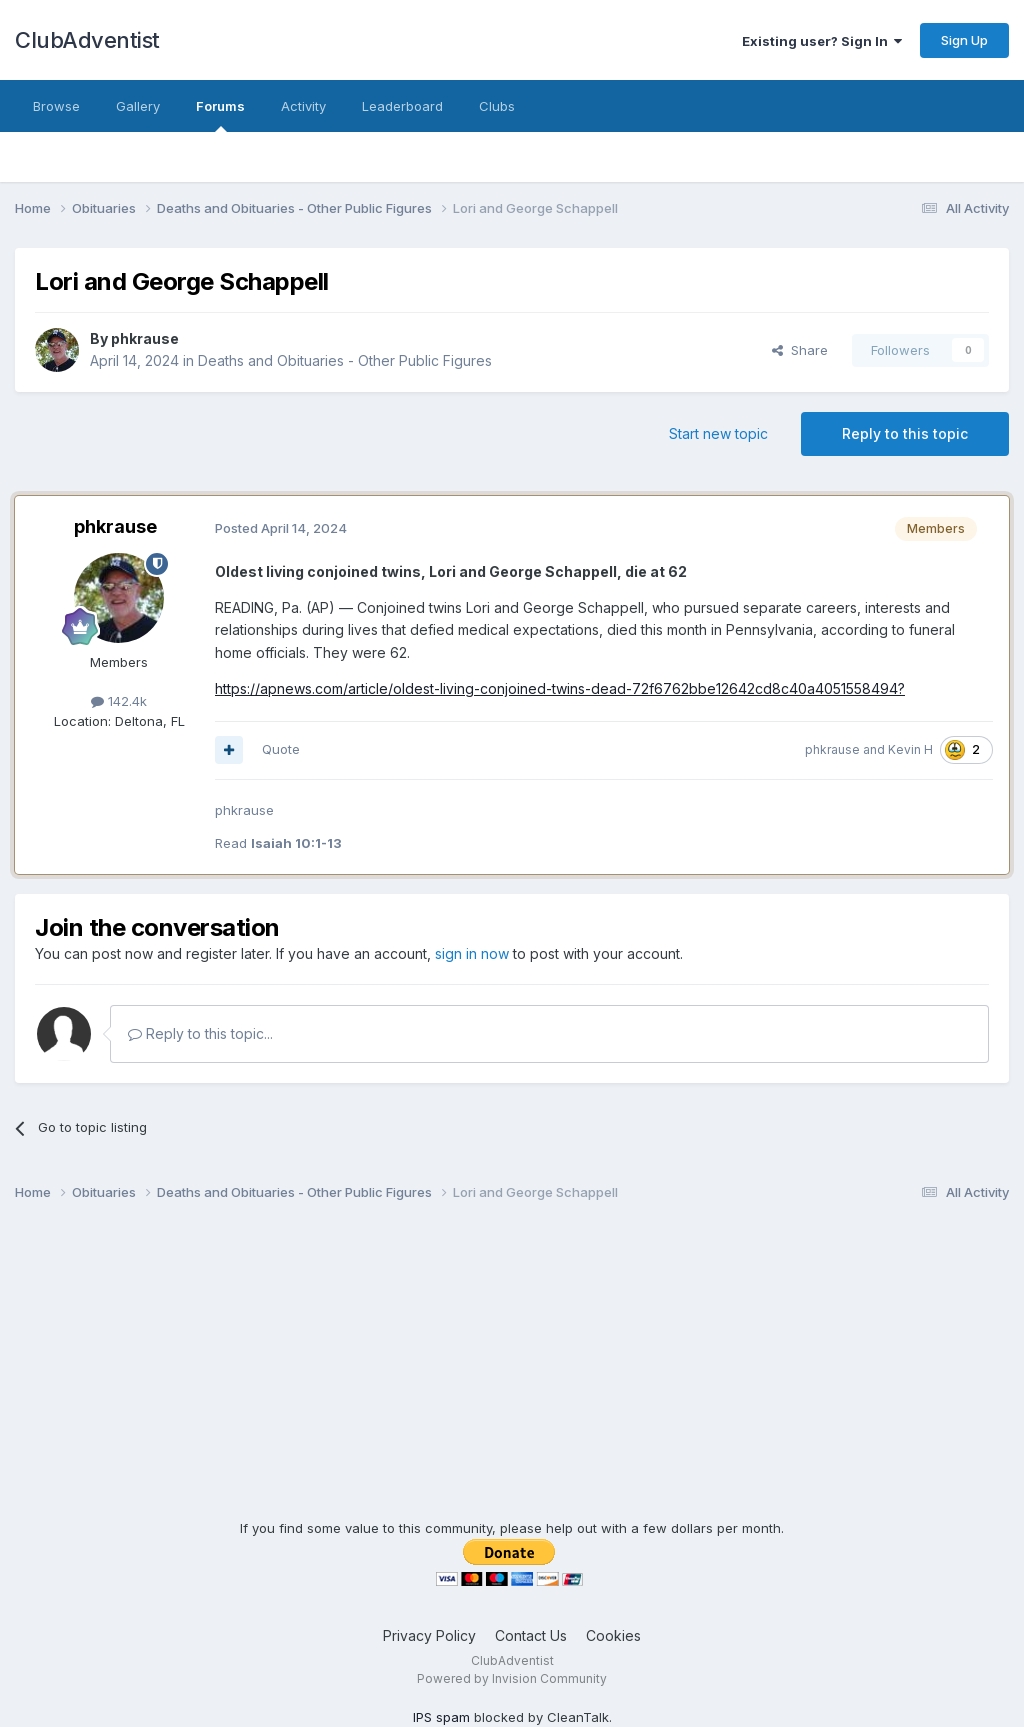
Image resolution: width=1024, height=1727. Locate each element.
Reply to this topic (905, 433)
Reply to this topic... (200, 1033)
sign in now (472, 953)
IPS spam (441, 1717)
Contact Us (531, 1635)
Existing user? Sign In (822, 41)
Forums (220, 115)
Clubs (497, 106)
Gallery (138, 106)
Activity (303, 106)
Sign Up (964, 40)
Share (800, 350)
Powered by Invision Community (512, 1678)
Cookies (613, 1635)
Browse (56, 106)
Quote (281, 749)
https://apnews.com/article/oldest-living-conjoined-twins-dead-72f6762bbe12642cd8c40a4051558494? (560, 688)
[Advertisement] (512, 1379)
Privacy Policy (429, 1635)
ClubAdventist (87, 40)
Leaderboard (402, 106)
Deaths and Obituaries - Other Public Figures (345, 360)
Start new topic (718, 433)
